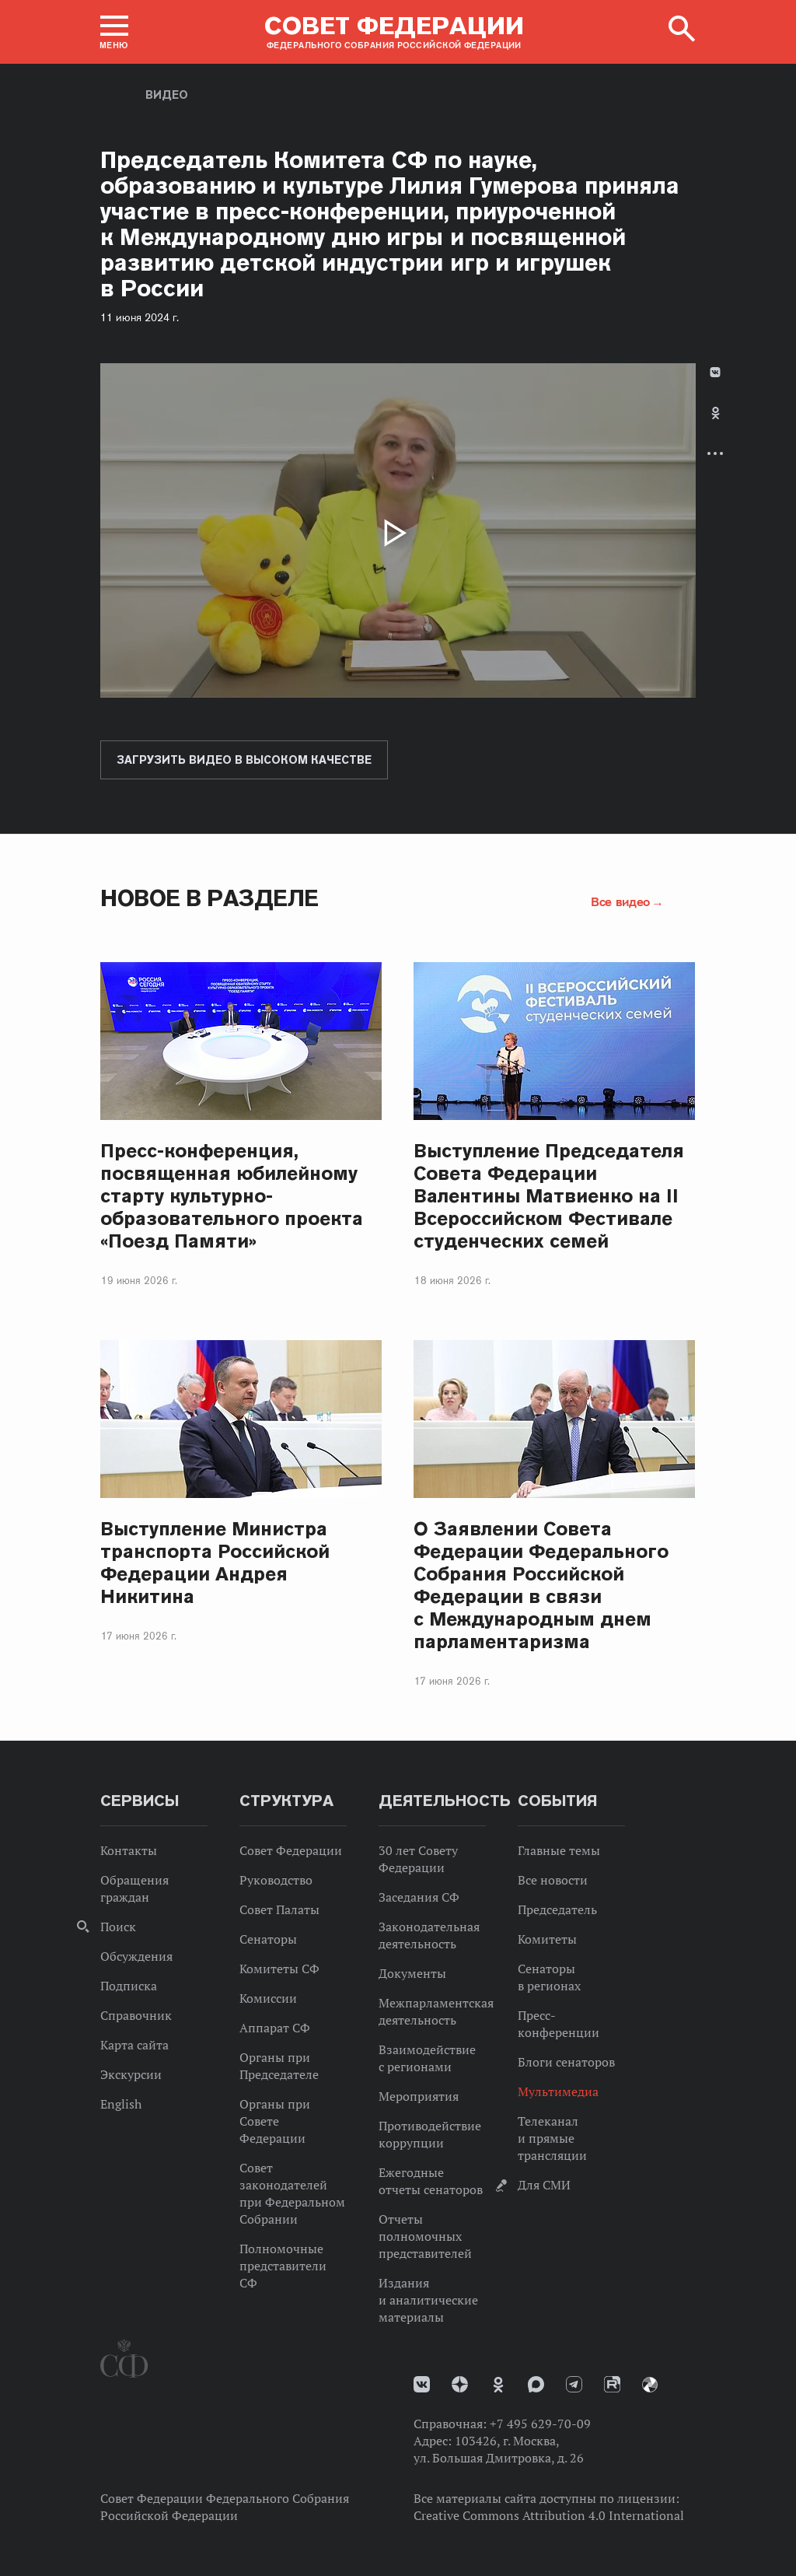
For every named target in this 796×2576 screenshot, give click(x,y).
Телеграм (574, 2384)
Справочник (136, 2015)
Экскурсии (131, 2074)
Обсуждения (136, 1956)
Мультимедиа (558, 2091)
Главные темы (559, 1850)
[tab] (715, 425)
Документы (412, 1973)
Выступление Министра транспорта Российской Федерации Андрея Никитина (215, 1562)
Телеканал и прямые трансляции (552, 2138)
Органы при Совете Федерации (274, 2121)
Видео (166, 95)
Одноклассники (715, 413)
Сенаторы (268, 1939)
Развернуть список (715, 453)
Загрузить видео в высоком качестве (244, 760)
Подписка (128, 1985)
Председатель (557, 1909)
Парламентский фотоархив (650, 2384)
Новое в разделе (209, 898)
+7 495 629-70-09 (540, 2423)
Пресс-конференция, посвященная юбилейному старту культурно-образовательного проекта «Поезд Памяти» (231, 1196)
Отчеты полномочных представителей (425, 2236)
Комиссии (268, 1998)
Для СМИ (544, 2185)
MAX (536, 2384)
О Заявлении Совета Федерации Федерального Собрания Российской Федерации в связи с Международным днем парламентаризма (541, 1585)
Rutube (612, 2384)
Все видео (620, 901)
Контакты (128, 1850)
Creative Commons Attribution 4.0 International (549, 2515)
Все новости (553, 1880)
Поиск (118, 1926)
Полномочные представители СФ (282, 2266)
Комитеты (547, 1939)
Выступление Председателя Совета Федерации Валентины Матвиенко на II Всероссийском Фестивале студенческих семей (549, 1196)
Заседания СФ (419, 1897)
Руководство (275, 1880)
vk (422, 2384)
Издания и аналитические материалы (428, 2300)
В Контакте (715, 372)
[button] (114, 32)
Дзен (460, 2384)
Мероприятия (419, 2096)
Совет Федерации (290, 1850)
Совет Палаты (279, 1909)
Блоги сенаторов (566, 2062)
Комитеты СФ (279, 1968)
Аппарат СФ (274, 2027)
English (120, 2104)
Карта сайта (134, 2045)
